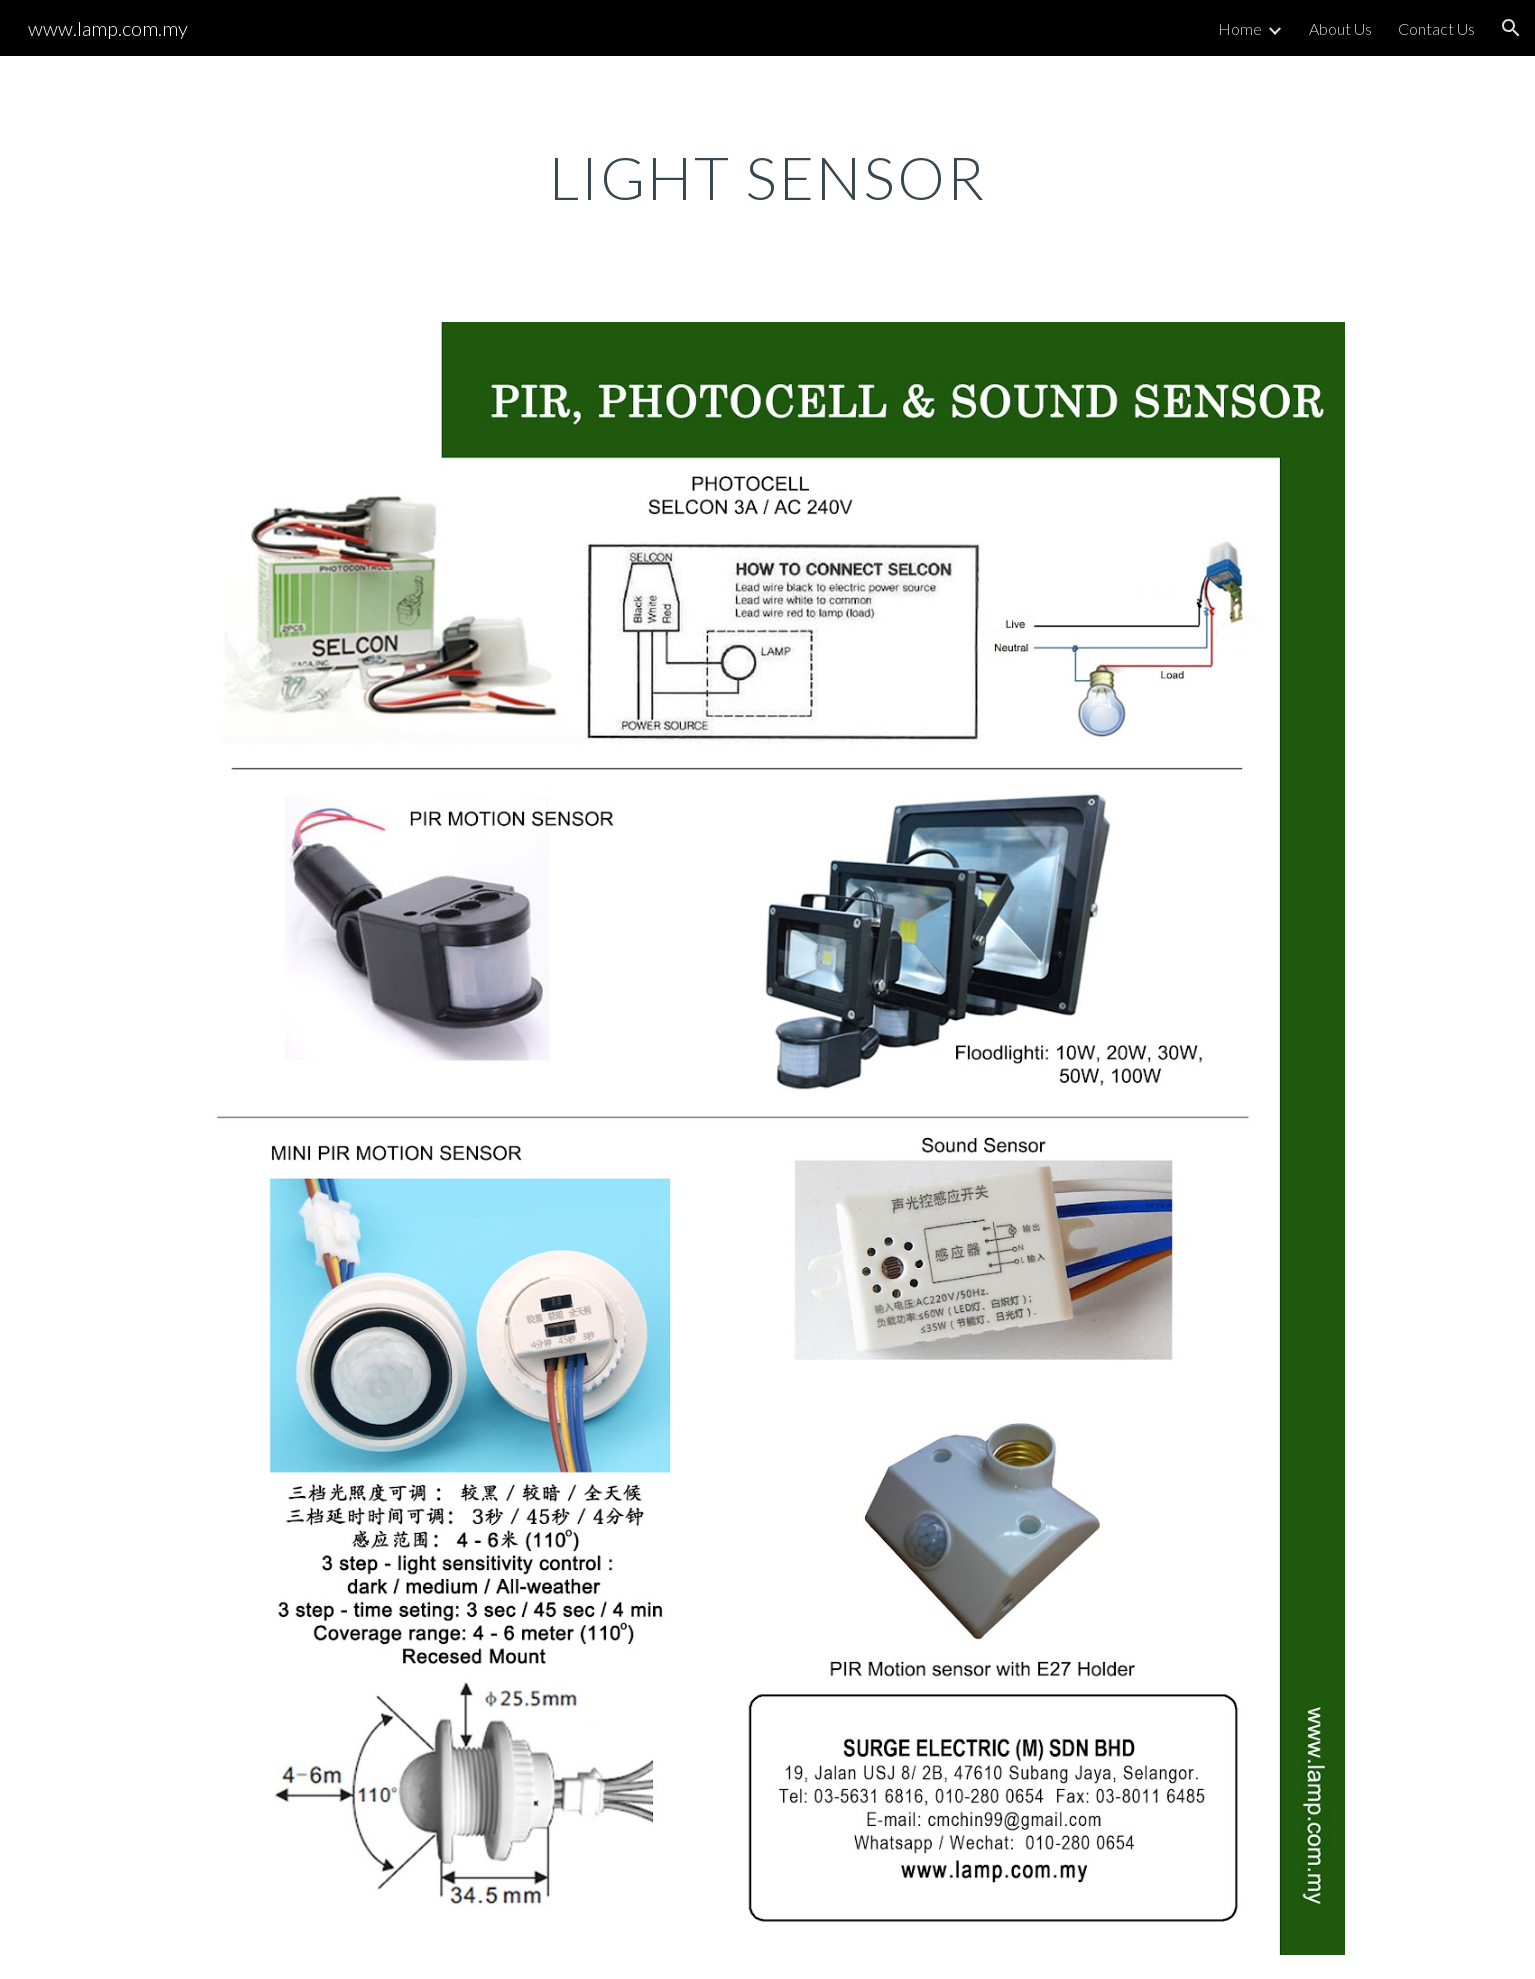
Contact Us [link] (1436, 28)
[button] (1511, 28)
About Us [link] (1340, 28)
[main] (768, 177)
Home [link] (1240, 28)
